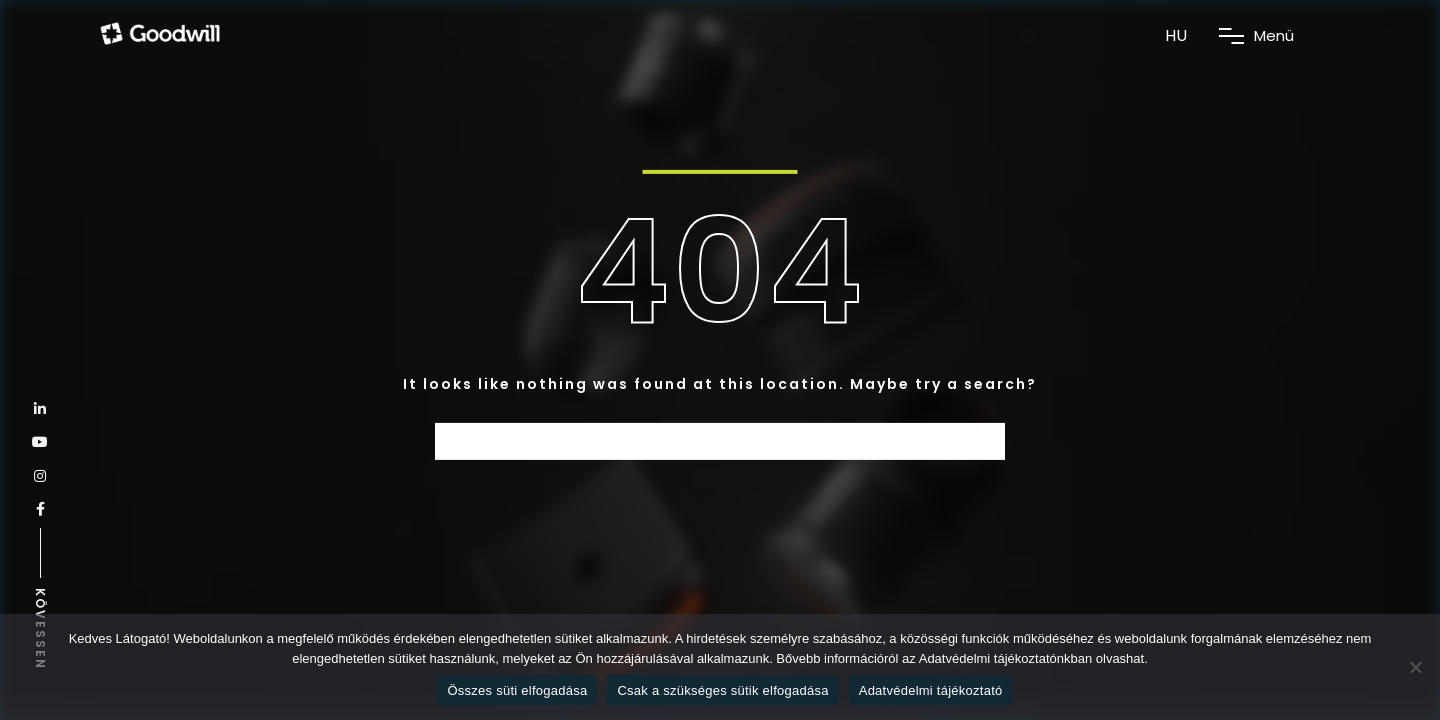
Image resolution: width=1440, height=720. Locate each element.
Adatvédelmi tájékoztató (931, 690)
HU (1176, 35)
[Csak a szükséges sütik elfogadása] (1415, 667)
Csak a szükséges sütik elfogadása (722, 690)
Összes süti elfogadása (518, 690)
